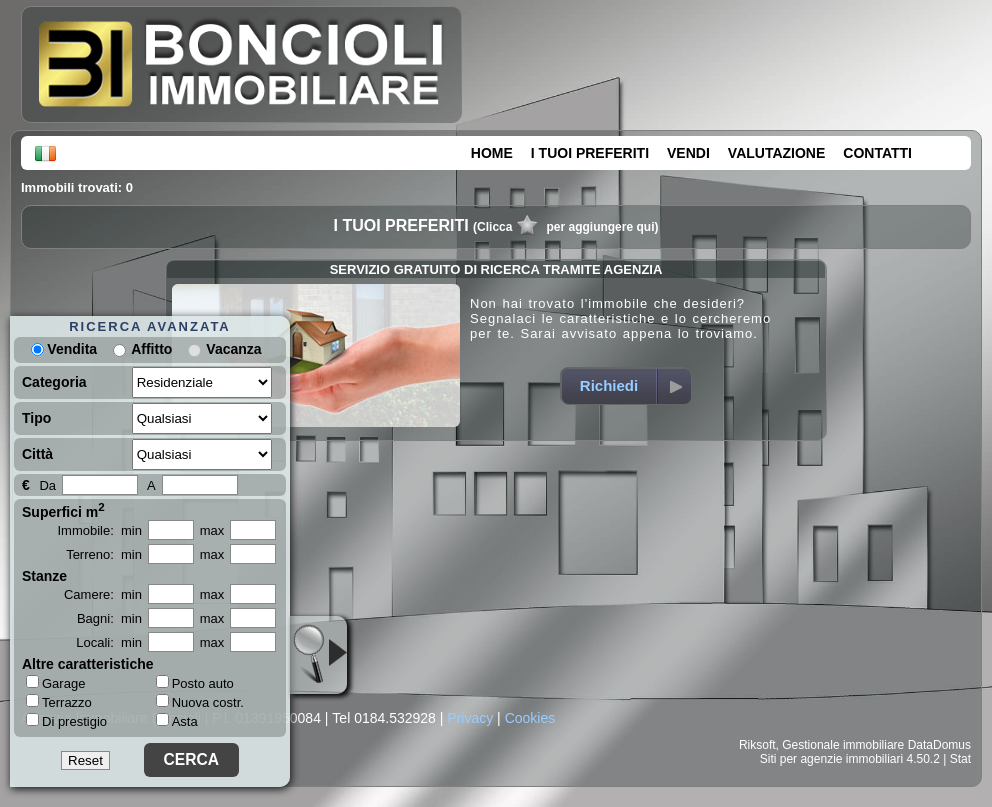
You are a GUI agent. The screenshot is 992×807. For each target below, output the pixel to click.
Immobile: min (99, 530)
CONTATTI (877, 153)
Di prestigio (66, 721)
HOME (492, 153)
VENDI (688, 153)
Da (47, 485)
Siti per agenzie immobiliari (831, 759)
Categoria (54, 382)
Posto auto (195, 683)
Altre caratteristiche (88, 664)
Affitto (151, 349)
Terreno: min (104, 554)
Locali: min (109, 642)
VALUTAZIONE (776, 153)
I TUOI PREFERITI (590, 153)
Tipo (36, 418)
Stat (960, 759)
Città (37, 454)
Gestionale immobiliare (843, 745)
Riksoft (757, 745)
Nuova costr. (200, 702)
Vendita (64, 349)
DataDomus (939, 745)
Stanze (44, 576)
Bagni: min (109, 618)
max (212, 530)
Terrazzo (59, 702)
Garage (55, 683)
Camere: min (103, 594)
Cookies (530, 718)
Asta (177, 721)
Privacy (470, 718)
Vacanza (233, 349)
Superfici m (63, 510)
